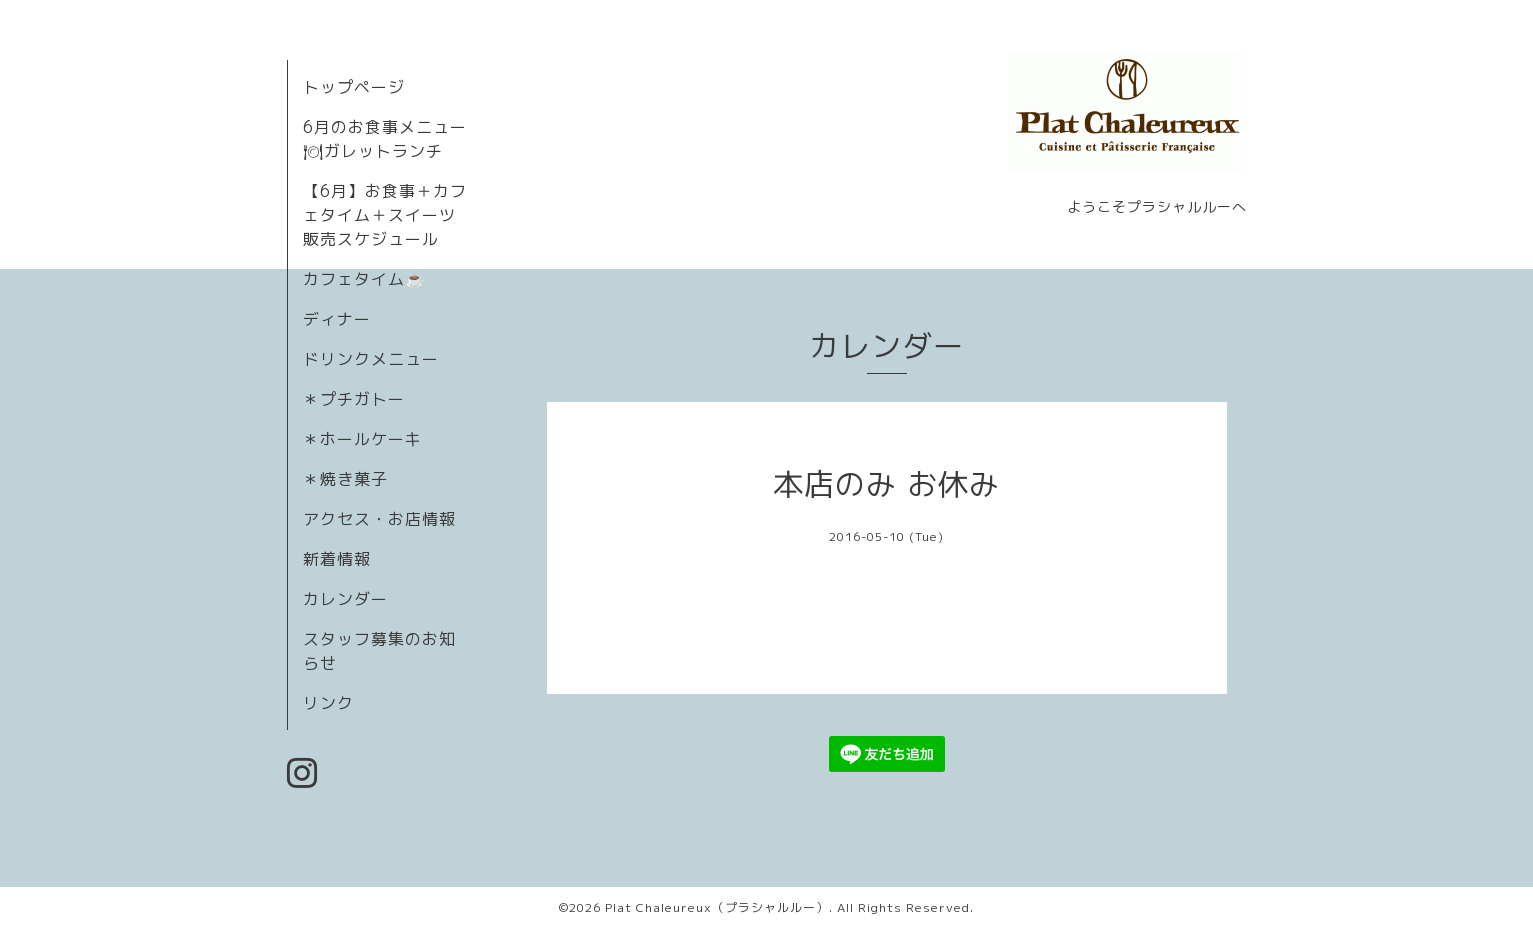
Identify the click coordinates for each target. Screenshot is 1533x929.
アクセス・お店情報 (379, 519)
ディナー (337, 319)
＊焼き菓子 (345, 479)
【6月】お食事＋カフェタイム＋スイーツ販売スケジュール (385, 215)
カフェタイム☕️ (364, 279)
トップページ (354, 87)
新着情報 (337, 559)
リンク (328, 703)
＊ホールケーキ (362, 439)
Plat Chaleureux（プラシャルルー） (717, 907)
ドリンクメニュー (371, 359)
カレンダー (345, 599)
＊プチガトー (354, 399)
